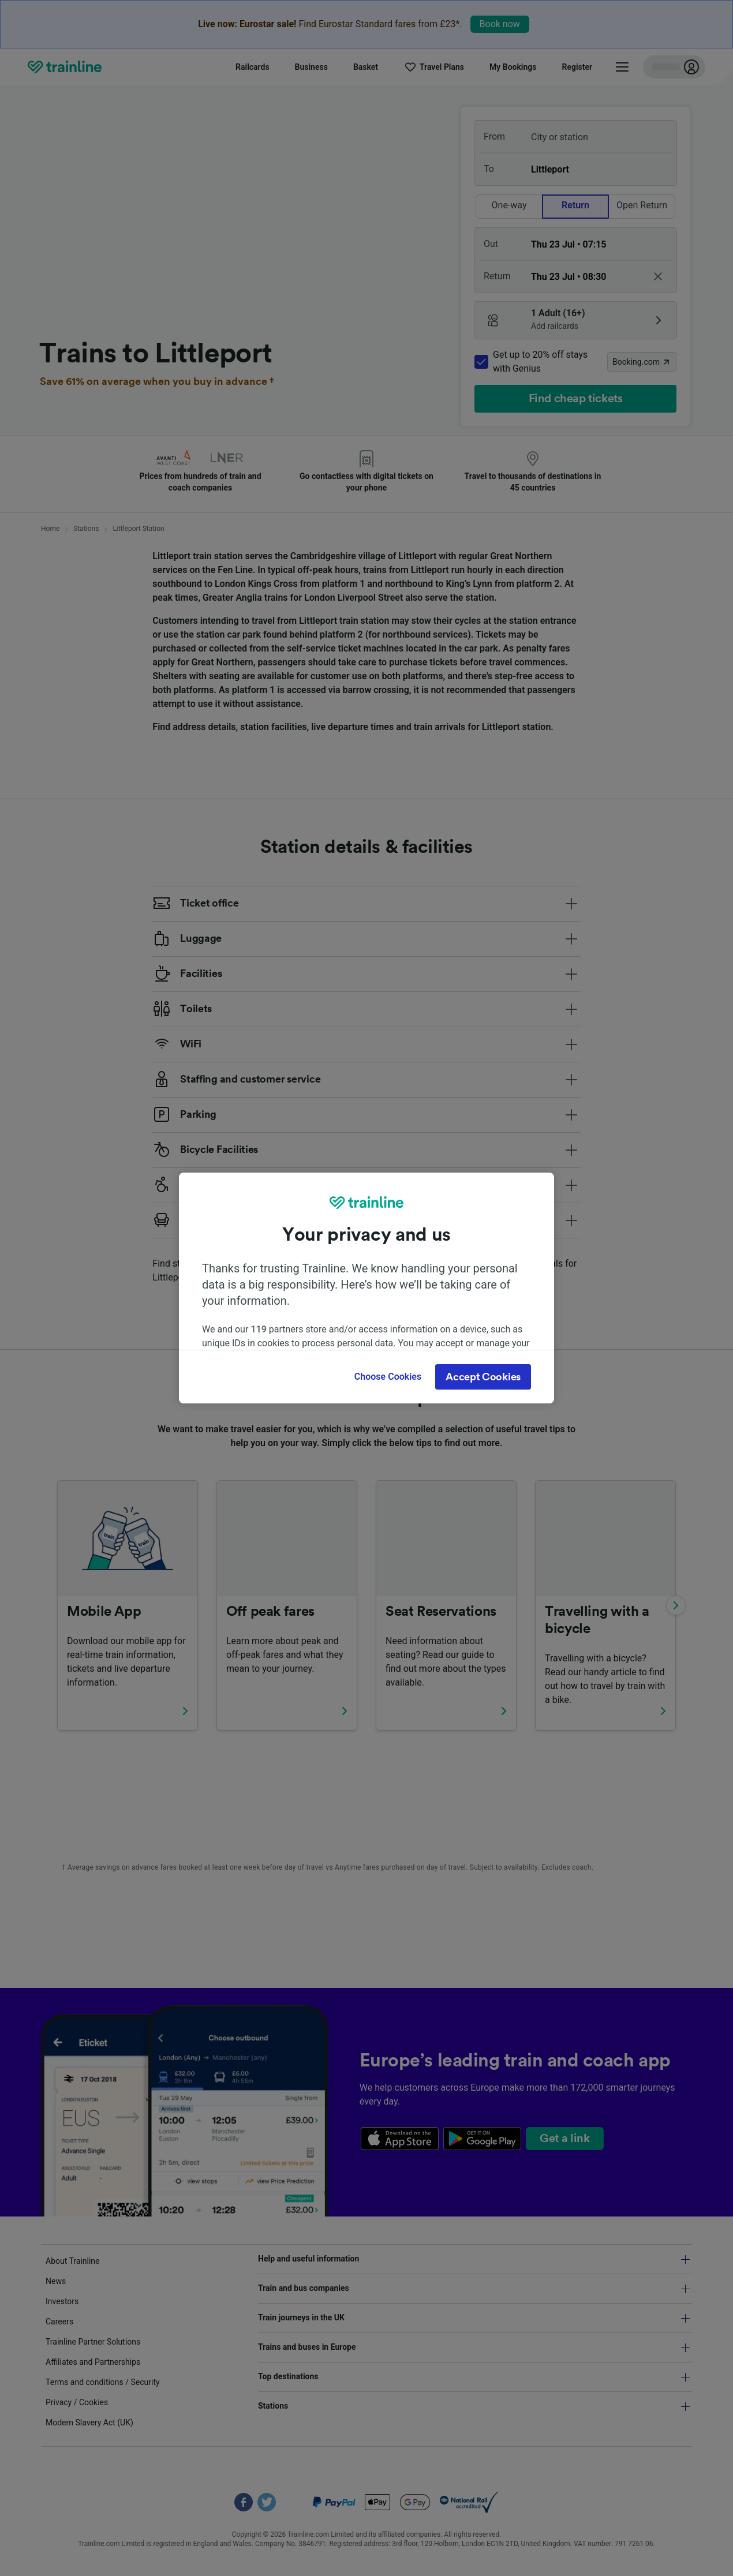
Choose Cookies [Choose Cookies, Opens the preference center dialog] (387, 1376)
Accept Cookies (483, 1377)
